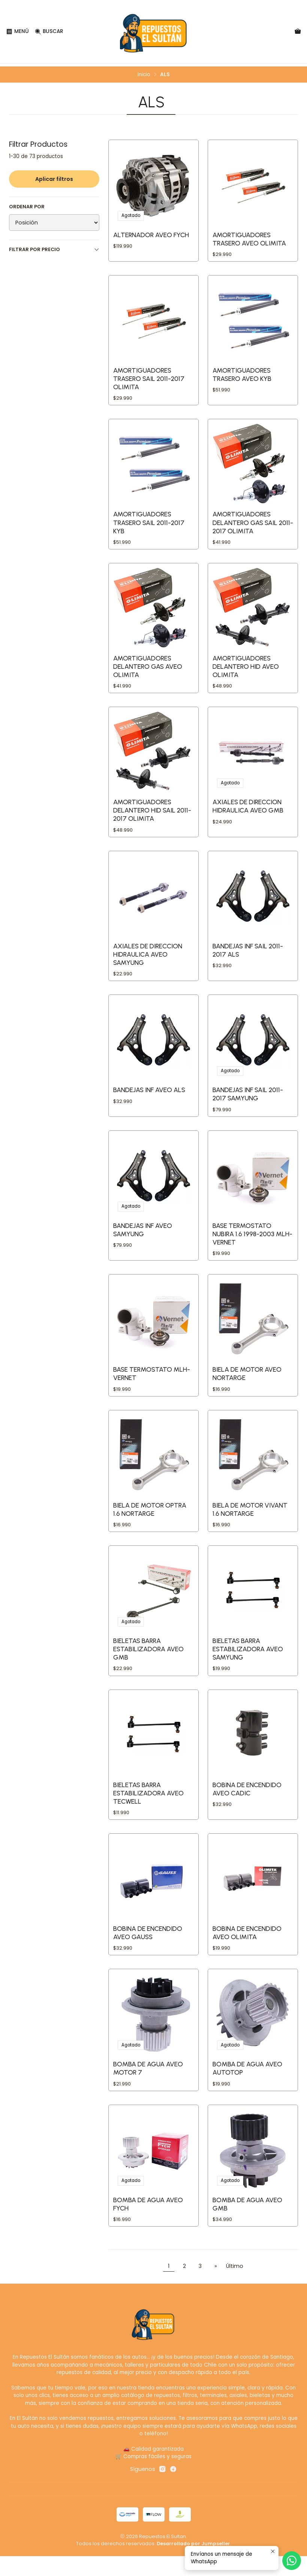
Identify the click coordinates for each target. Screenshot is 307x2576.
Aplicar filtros (54, 176)
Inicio (144, 71)
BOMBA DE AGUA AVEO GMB (247, 2224)
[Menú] (17, 31)
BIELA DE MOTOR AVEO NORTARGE (247, 1385)
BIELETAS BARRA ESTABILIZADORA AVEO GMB (148, 1663)
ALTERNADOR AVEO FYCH (151, 232)
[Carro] (298, 31)
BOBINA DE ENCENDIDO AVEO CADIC (247, 1805)
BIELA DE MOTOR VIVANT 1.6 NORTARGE (250, 1522)
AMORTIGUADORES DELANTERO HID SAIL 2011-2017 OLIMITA (152, 815)
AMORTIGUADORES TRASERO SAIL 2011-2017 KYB (148, 525)
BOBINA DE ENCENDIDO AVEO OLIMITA (247, 1950)
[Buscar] (47, 31)
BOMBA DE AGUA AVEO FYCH (148, 2224)
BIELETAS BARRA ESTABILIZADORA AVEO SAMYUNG (248, 1663)
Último (234, 2285)
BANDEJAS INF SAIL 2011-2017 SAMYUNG (248, 1102)
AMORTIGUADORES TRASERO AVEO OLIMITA (249, 237)
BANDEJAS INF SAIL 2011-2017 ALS (248, 957)
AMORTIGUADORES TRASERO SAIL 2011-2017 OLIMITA (148, 379)
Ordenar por (27, 204)
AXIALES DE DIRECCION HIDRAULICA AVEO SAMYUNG (147, 961)
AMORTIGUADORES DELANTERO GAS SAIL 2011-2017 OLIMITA (253, 525)
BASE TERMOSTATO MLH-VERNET (151, 1385)
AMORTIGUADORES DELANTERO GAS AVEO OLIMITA (147, 670)
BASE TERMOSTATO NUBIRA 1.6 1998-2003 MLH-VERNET (252, 1243)
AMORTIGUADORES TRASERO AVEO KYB (242, 375)
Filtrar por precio (54, 246)
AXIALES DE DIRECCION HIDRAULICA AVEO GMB (248, 811)
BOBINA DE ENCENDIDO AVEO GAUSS (147, 1950)
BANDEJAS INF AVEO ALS (149, 1098)
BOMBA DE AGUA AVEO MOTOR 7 (148, 2087)
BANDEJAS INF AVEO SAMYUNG (142, 1239)
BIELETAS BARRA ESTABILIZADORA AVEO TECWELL (148, 1809)
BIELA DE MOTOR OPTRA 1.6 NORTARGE (149, 1522)
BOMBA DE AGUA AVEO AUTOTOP (247, 2087)
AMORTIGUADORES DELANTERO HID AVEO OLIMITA (246, 670)
